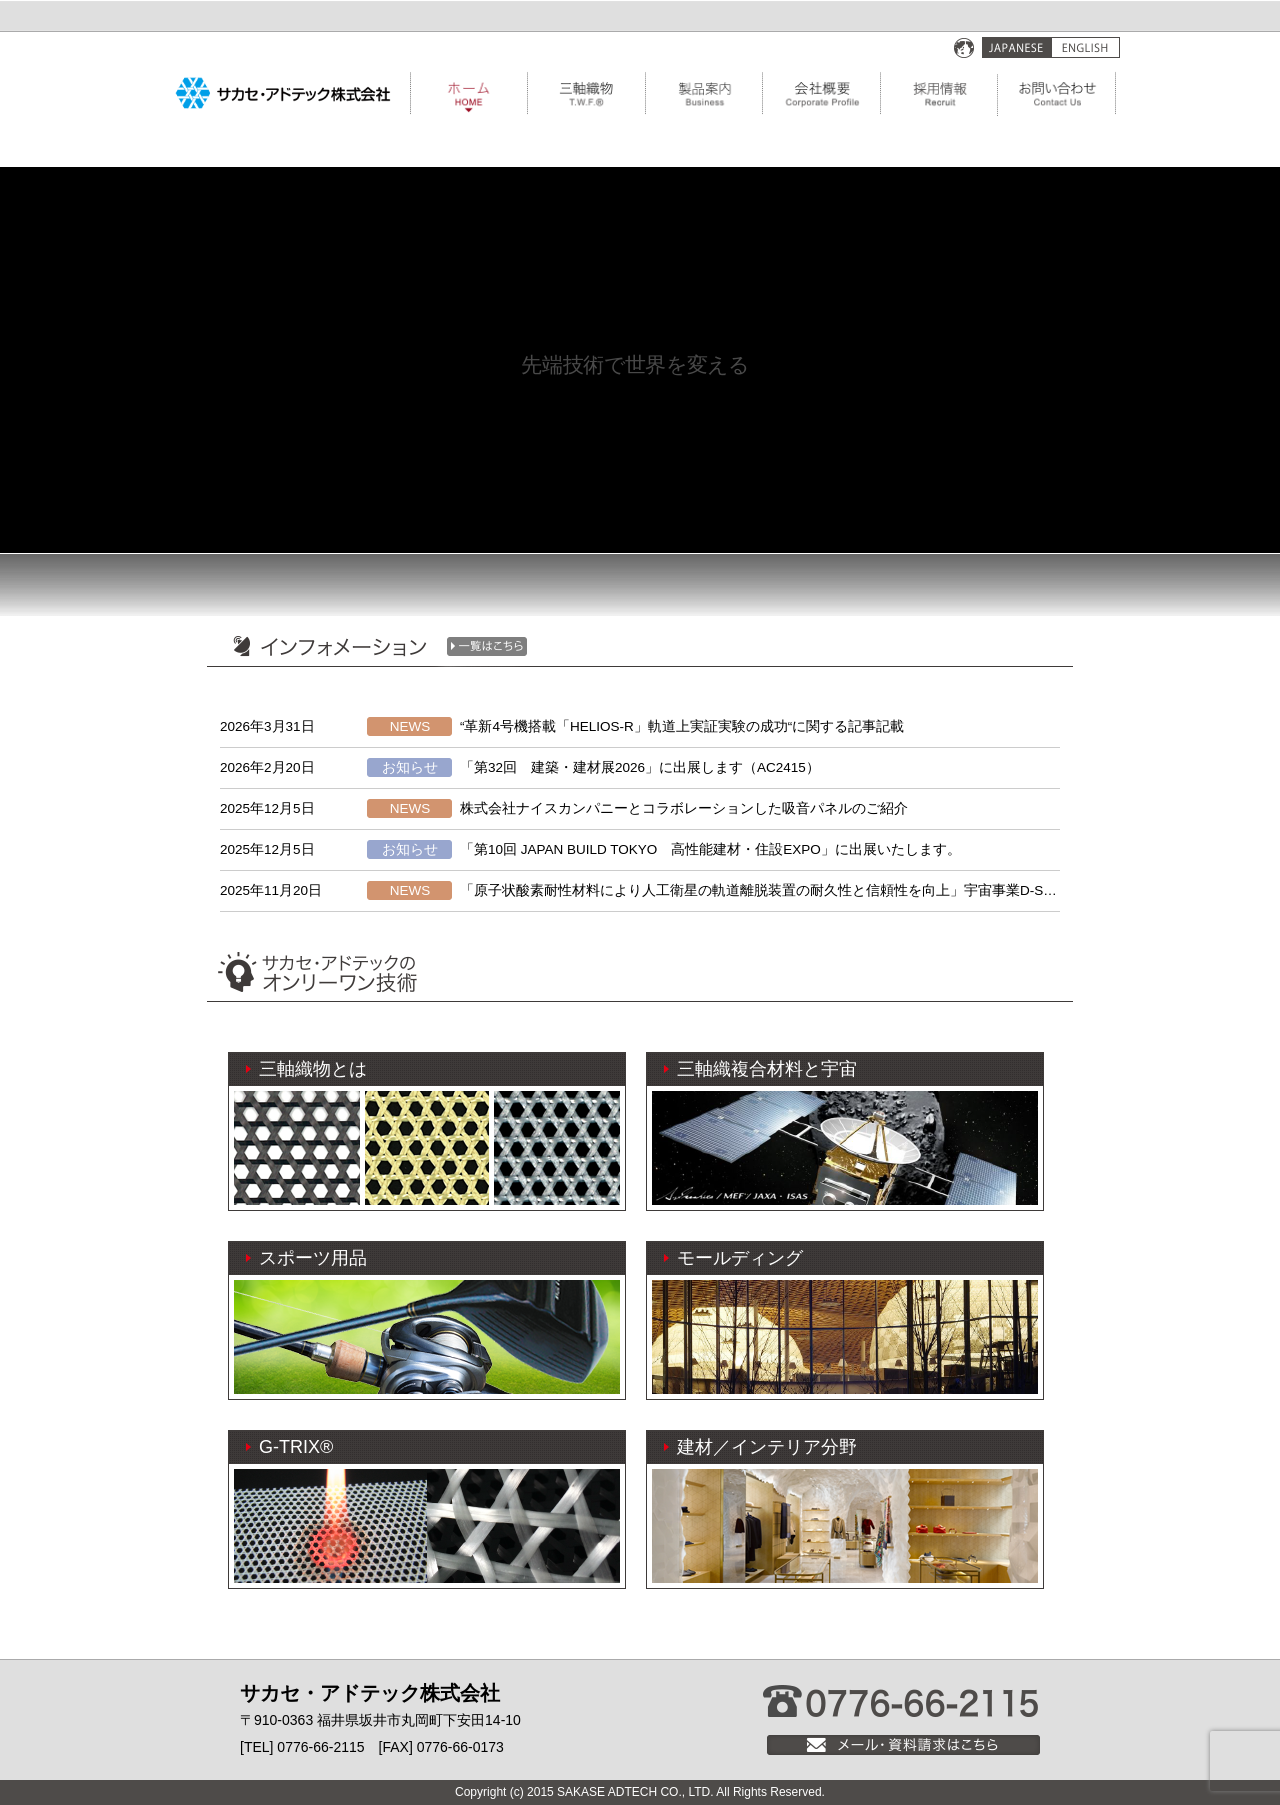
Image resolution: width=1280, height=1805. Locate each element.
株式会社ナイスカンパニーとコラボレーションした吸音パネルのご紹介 (684, 808)
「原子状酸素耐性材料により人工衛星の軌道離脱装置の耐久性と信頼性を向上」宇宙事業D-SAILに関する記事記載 (818, 890)
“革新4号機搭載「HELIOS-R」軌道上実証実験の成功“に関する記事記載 (682, 726)
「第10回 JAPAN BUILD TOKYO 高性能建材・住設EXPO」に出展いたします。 (710, 849)
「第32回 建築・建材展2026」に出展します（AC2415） (640, 767)
